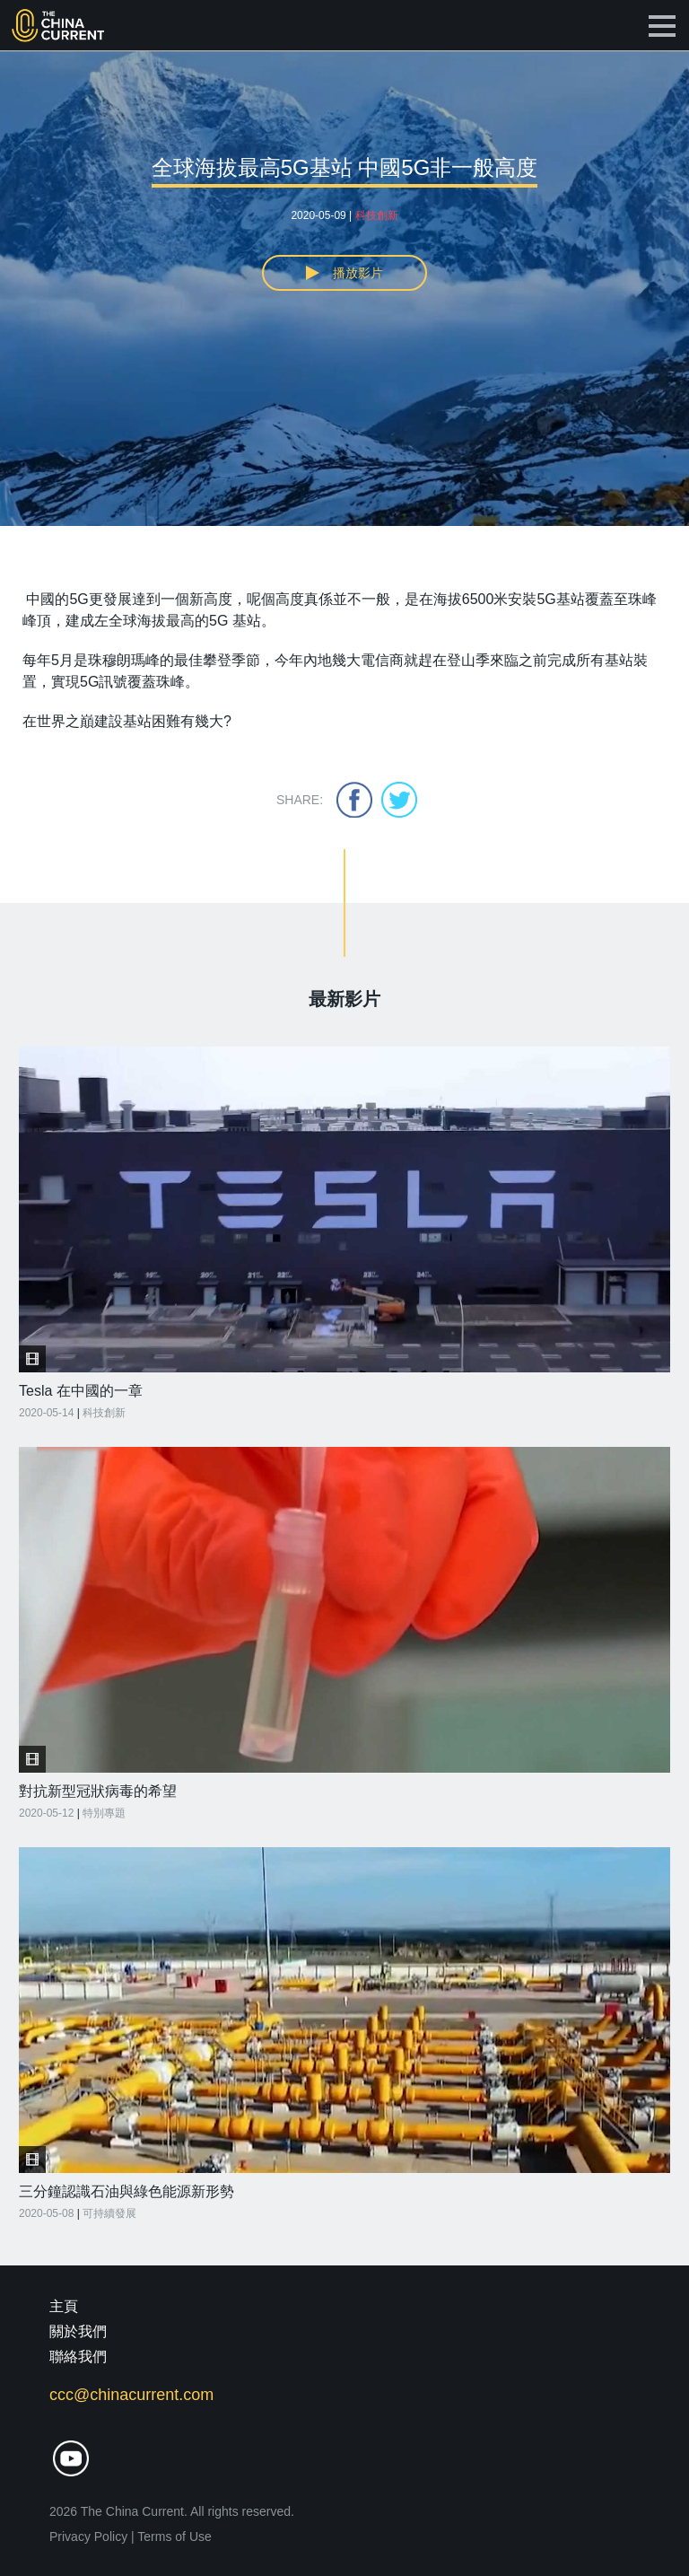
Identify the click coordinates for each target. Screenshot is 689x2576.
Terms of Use (174, 2536)
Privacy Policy (88, 2536)
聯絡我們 (78, 2356)
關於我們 (78, 2331)
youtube (71, 2458)
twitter (399, 800)
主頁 (63, 2306)
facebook (354, 800)
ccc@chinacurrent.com (131, 2395)
